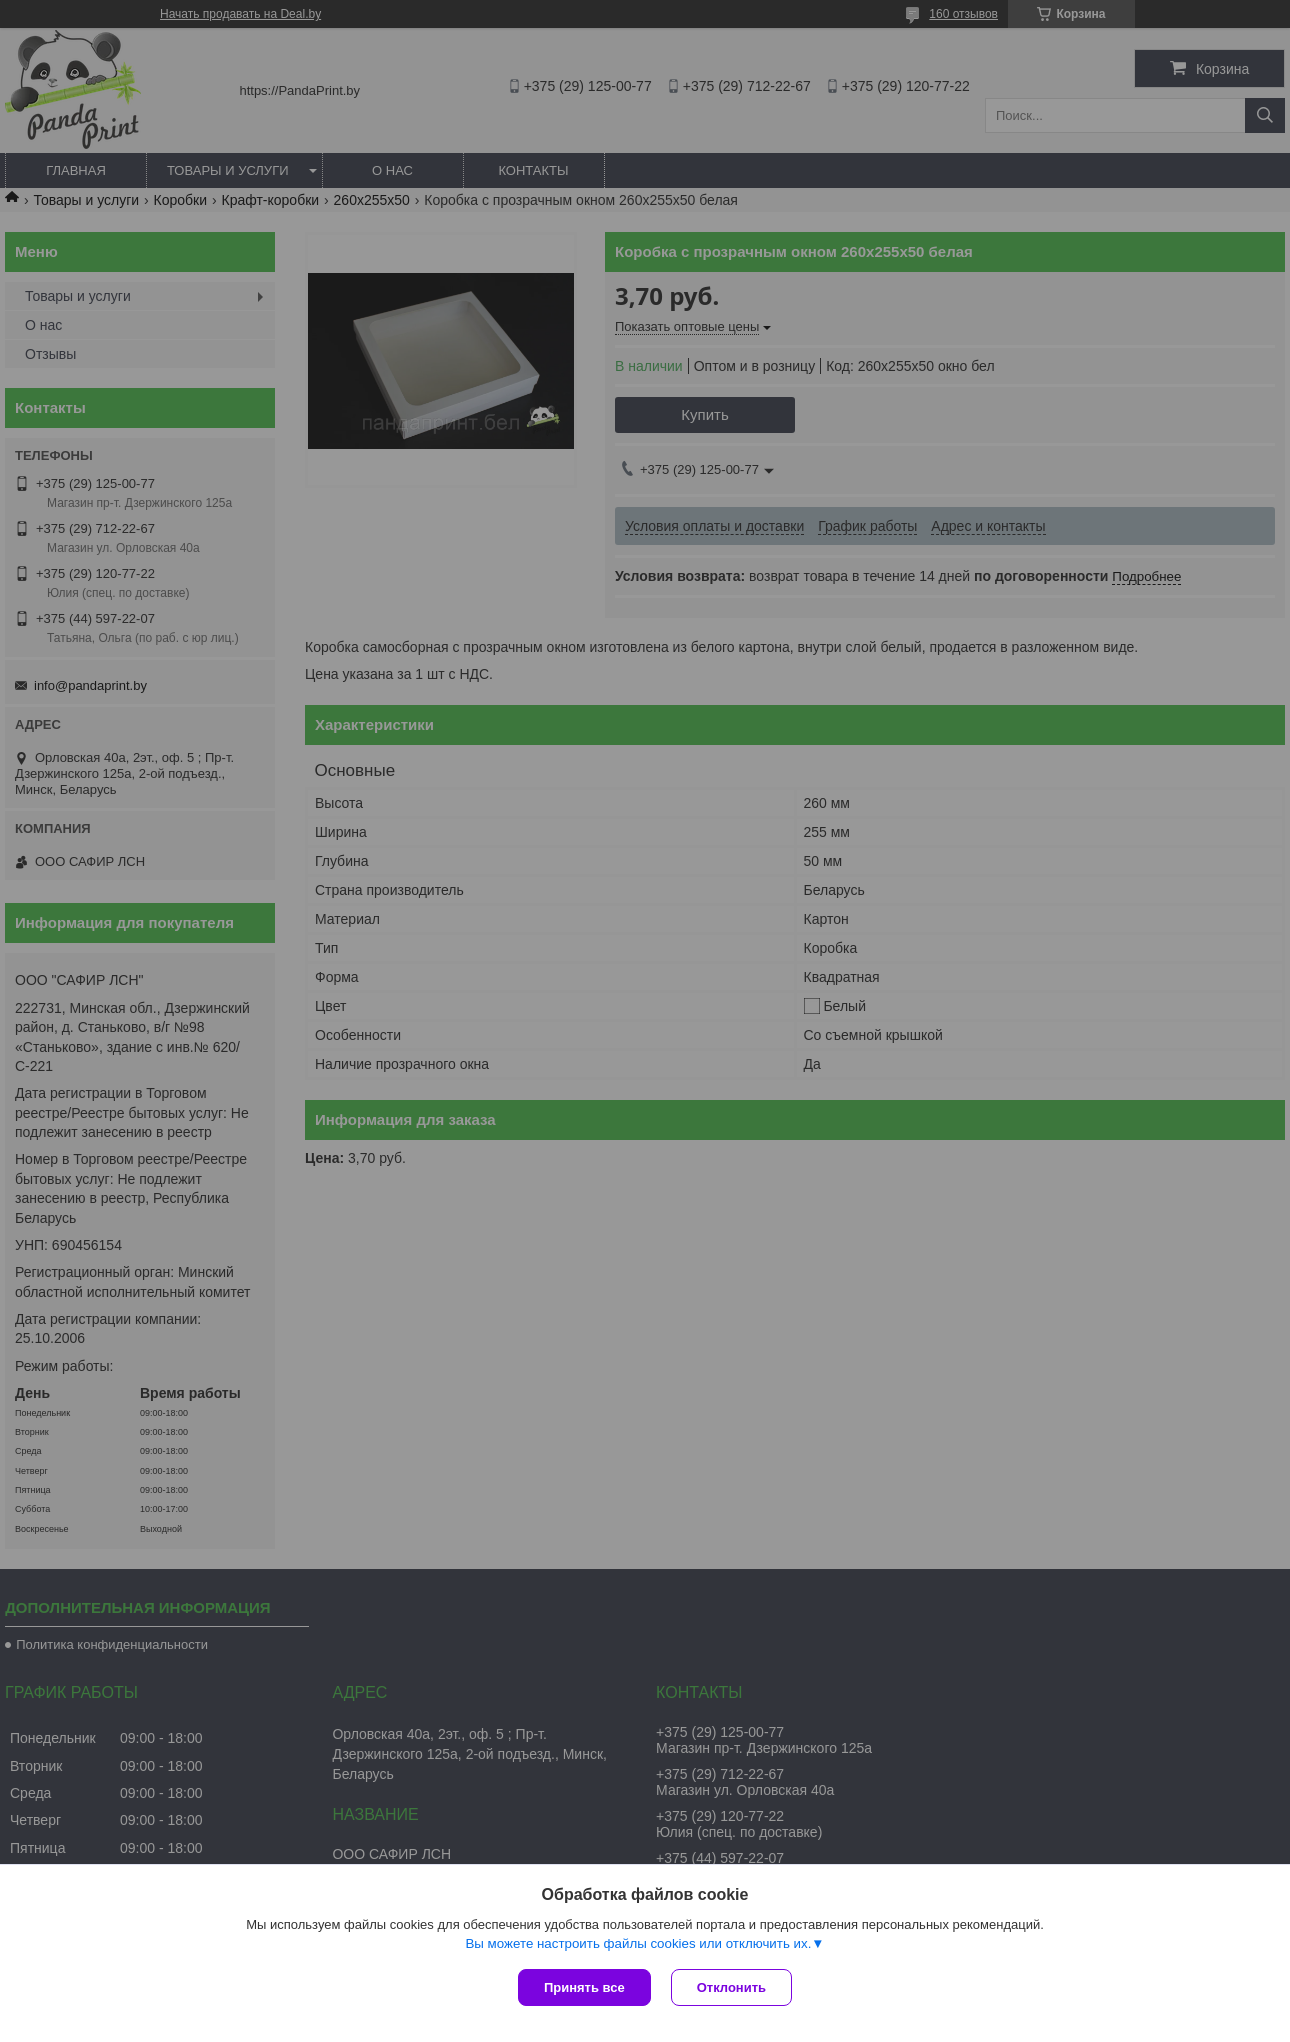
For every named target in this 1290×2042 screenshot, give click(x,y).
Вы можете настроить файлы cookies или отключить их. (638, 1943)
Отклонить (731, 1987)
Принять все (584, 1987)
